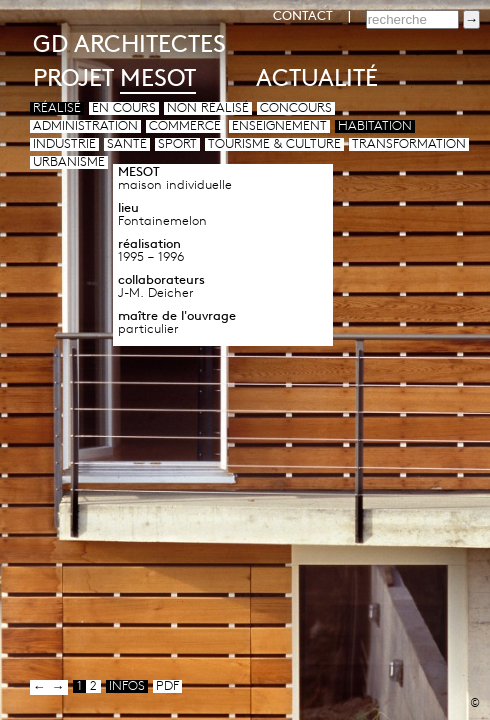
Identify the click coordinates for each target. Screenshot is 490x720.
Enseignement (279, 126)
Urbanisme (69, 162)
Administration (85, 126)
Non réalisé (208, 108)
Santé (127, 144)
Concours (296, 108)
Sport (177, 144)
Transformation (409, 144)
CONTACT (303, 16)
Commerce (185, 126)
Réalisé (57, 108)
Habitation (375, 126)
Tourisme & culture (274, 144)
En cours (124, 108)
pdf (167, 686)
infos (127, 686)
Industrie (64, 144)
